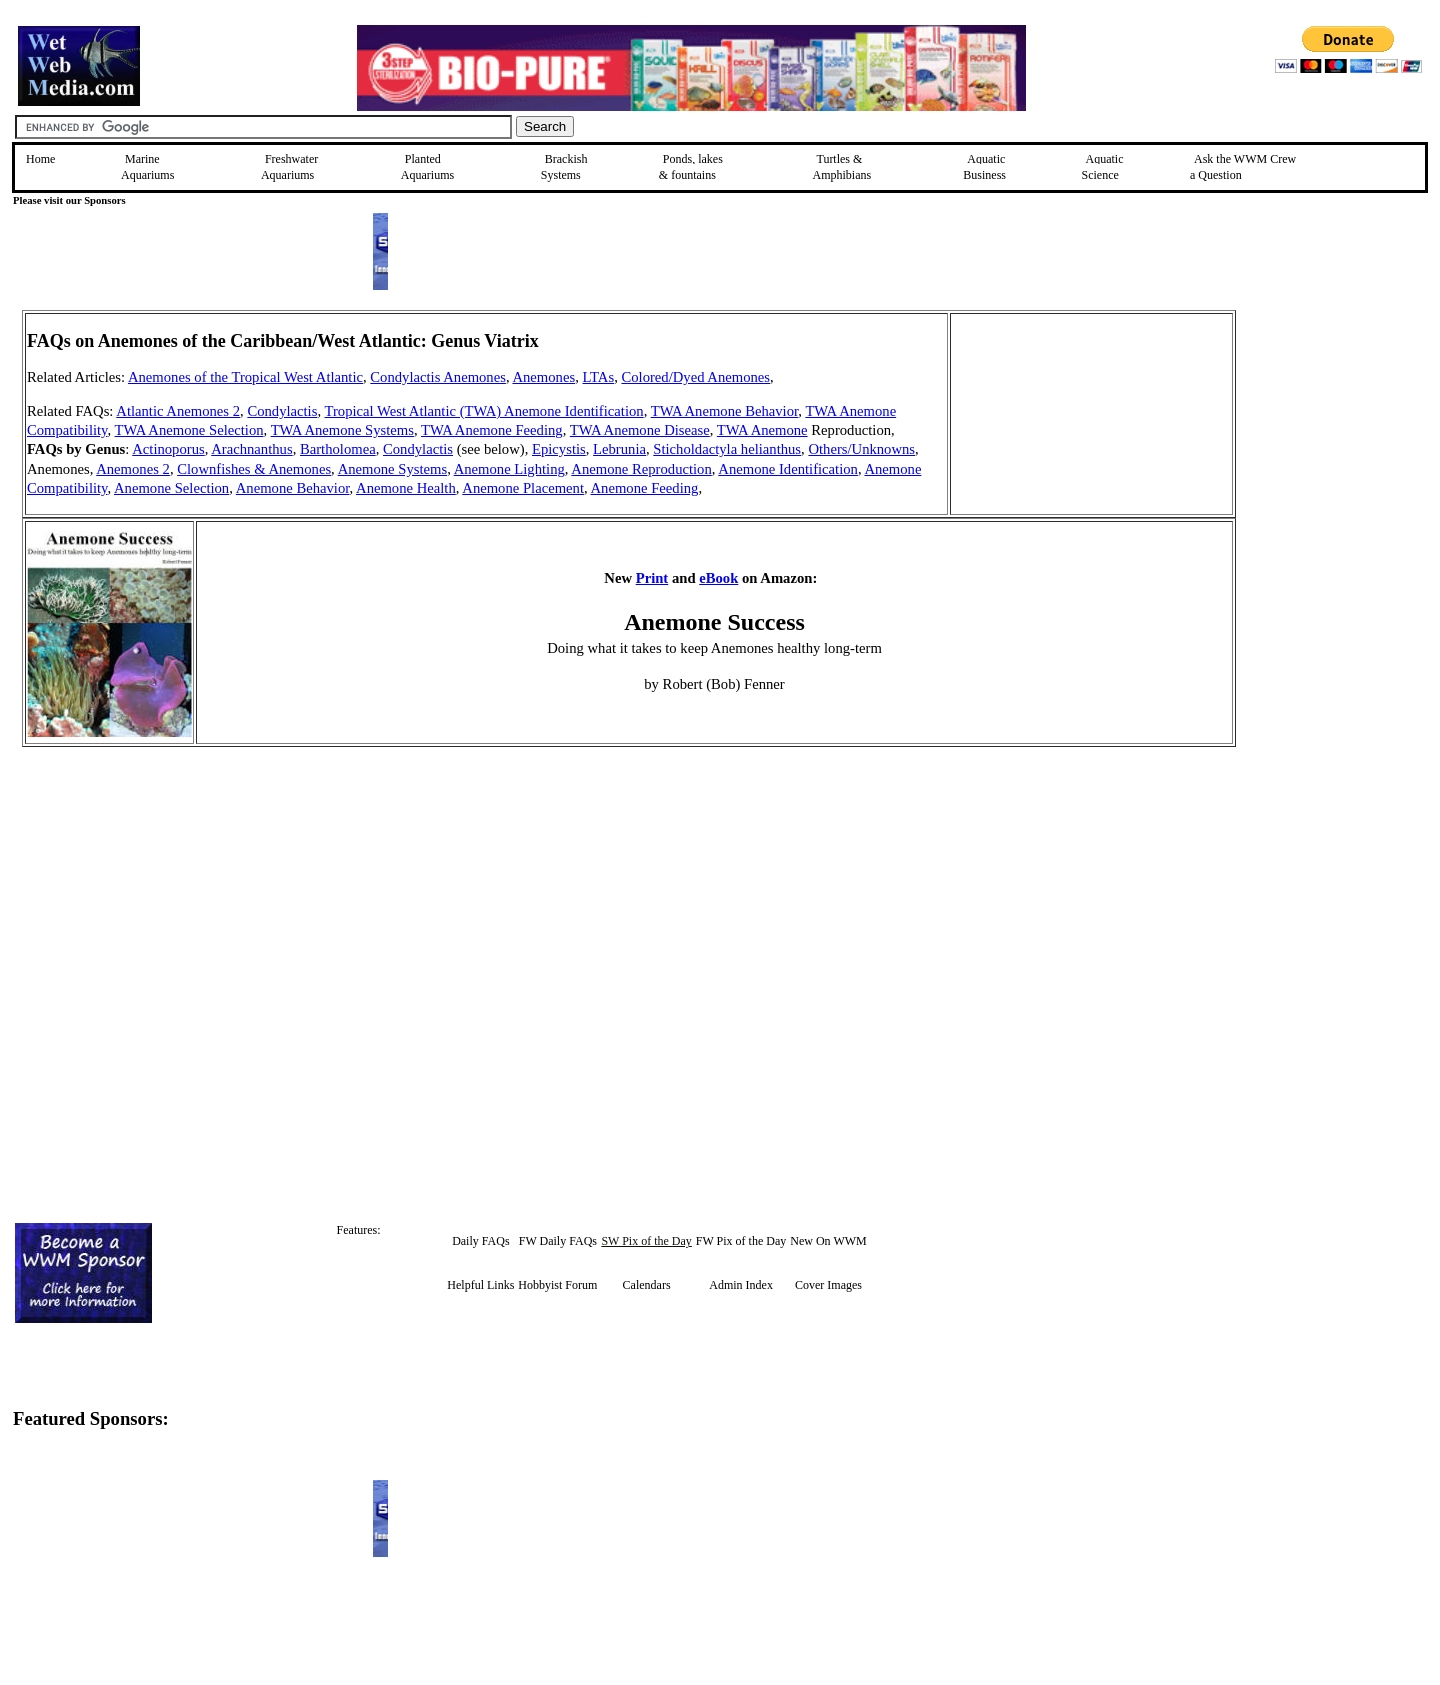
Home (40, 159)
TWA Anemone (762, 430)
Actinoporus (168, 449)
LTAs (598, 377)
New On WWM (828, 1241)
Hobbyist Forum (557, 1285)
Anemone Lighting (509, 469)
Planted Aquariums (427, 167)
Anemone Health (406, 488)
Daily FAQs (480, 1241)
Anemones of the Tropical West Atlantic (245, 377)
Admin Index (741, 1285)
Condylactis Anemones (438, 377)
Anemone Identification (788, 469)
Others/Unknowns (861, 449)
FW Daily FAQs (558, 1241)
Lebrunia (619, 449)
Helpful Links (480, 1285)
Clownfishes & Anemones (254, 469)
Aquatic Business (984, 167)
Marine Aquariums (147, 167)
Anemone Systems (393, 469)
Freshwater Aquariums (289, 167)
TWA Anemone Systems (342, 430)
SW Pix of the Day (646, 1241)
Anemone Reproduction (641, 469)
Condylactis (282, 411)
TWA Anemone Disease (640, 430)
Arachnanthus (251, 449)
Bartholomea (338, 449)
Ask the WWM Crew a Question (1243, 167)
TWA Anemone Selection (189, 430)
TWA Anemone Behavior (725, 411)
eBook (718, 578)
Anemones (543, 377)
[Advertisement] (1337, 452)
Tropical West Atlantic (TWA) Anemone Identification (483, 411)
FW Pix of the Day (741, 1241)
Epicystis (559, 449)
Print (652, 578)
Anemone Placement (523, 488)
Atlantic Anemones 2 (178, 411)
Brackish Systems (564, 167)
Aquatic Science (1103, 167)
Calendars (647, 1285)
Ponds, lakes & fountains (691, 167)
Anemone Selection (171, 488)
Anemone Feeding (645, 488)
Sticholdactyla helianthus (727, 449)
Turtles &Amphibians (841, 167)
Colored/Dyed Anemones (695, 377)
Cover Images (828, 1285)
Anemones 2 (133, 469)
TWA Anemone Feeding (492, 430)
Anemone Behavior (293, 488)
